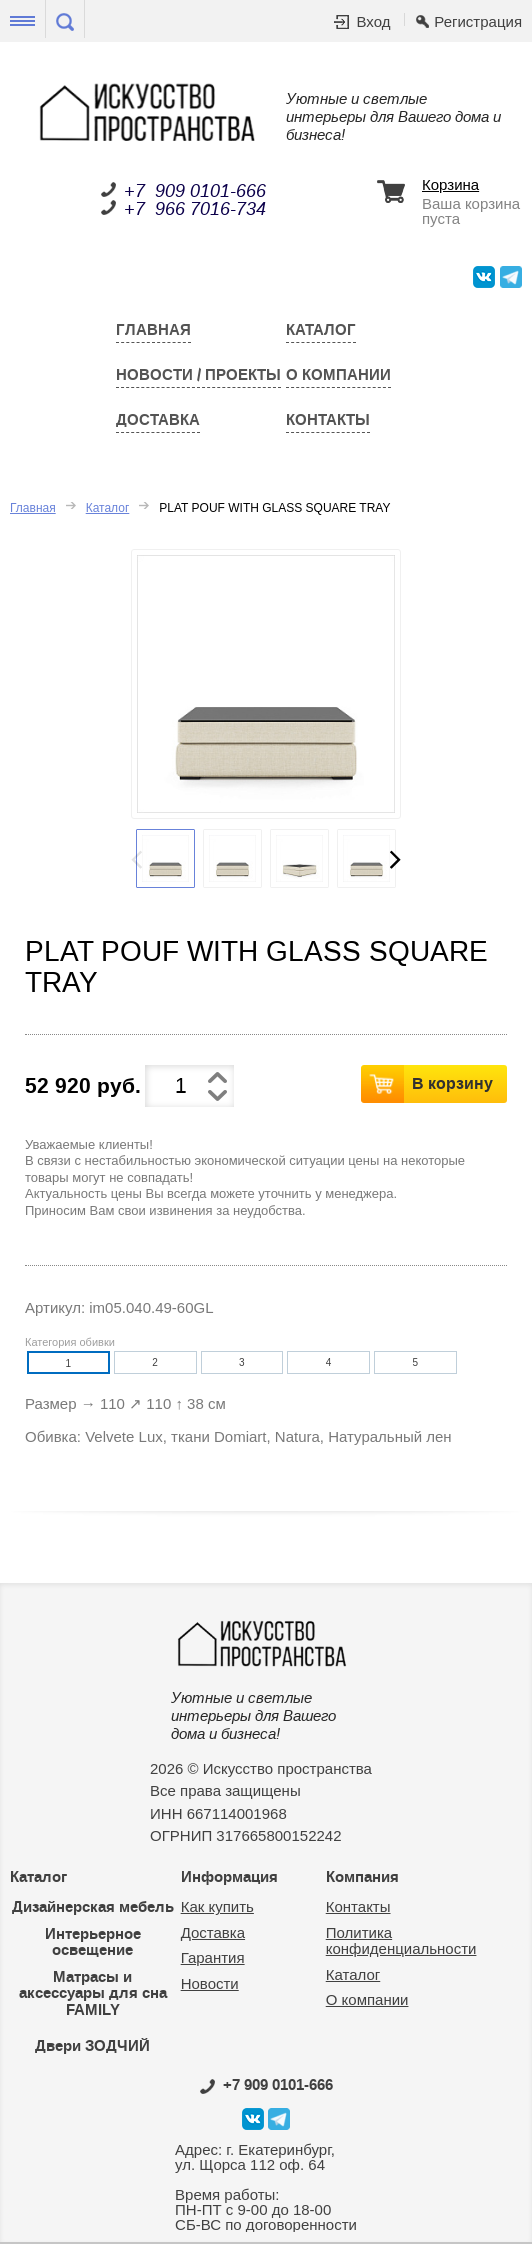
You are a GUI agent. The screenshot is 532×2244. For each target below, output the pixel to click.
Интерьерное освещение (93, 1942)
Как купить (217, 1906)
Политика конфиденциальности (401, 1941)
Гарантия (213, 1957)
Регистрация (478, 21)
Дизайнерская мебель (93, 1907)
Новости (210, 1983)
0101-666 (266, 2085)
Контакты (328, 420)
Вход (373, 21)
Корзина (450, 185)
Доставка (158, 420)
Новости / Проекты (198, 375)
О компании (338, 375)
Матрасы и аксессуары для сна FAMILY (93, 1993)
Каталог (321, 330)
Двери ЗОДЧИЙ (92, 2046)
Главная (153, 330)
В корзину (452, 1083)
